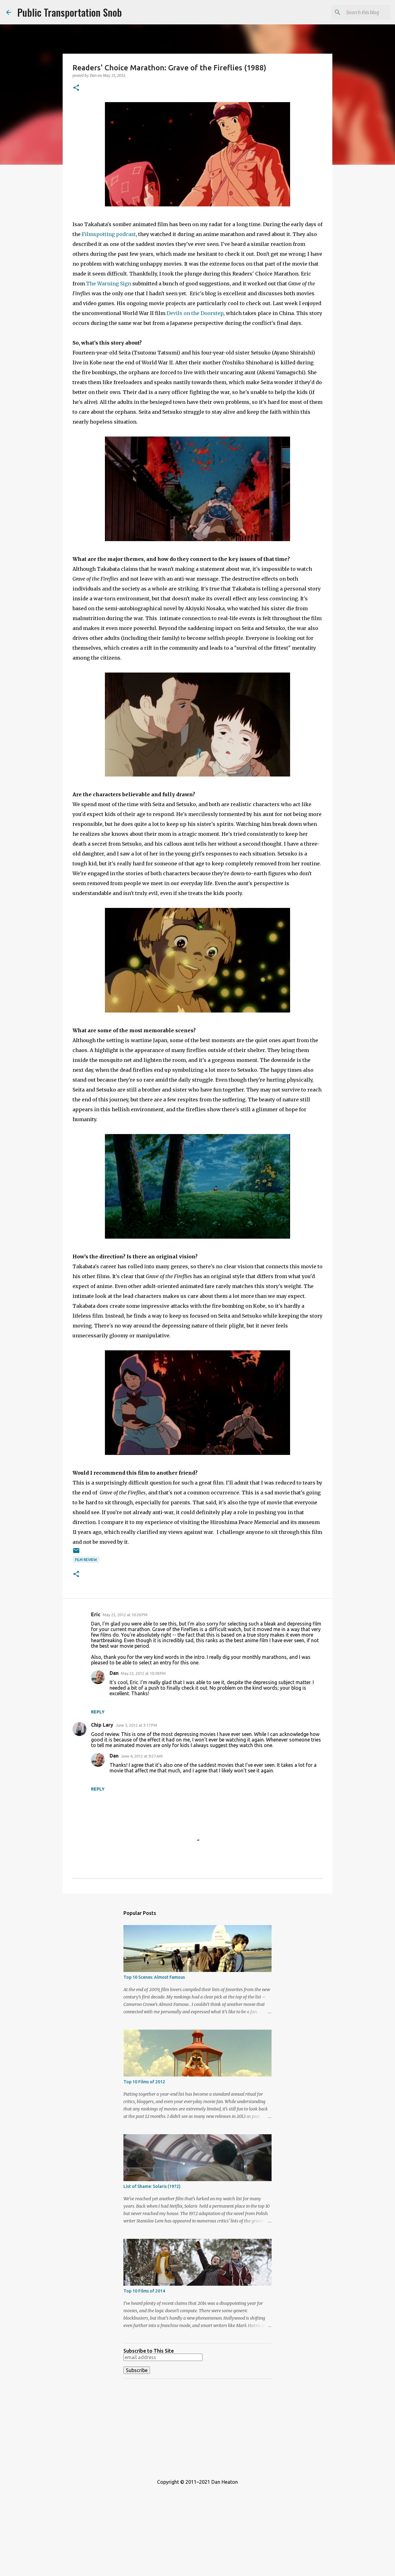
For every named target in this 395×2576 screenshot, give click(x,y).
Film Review (86, 1560)
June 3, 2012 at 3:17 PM (136, 1725)
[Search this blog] (357, 12)
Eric (95, 1614)
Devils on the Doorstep (195, 313)
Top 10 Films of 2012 (144, 2081)
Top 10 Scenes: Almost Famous (154, 1977)
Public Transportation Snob (69, 12)
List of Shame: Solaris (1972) (152, 2186)
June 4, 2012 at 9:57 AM (142, 1756)
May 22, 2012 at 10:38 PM (143, 1673)
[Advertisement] (197, 2426)
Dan (114, 1673)
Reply (98, 1711)
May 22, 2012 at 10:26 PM (125, 1615)
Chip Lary (102, 1725)
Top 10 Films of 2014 (144, 2290)
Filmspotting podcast (109, 234)
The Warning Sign (108, 283)
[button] (76, 88)
